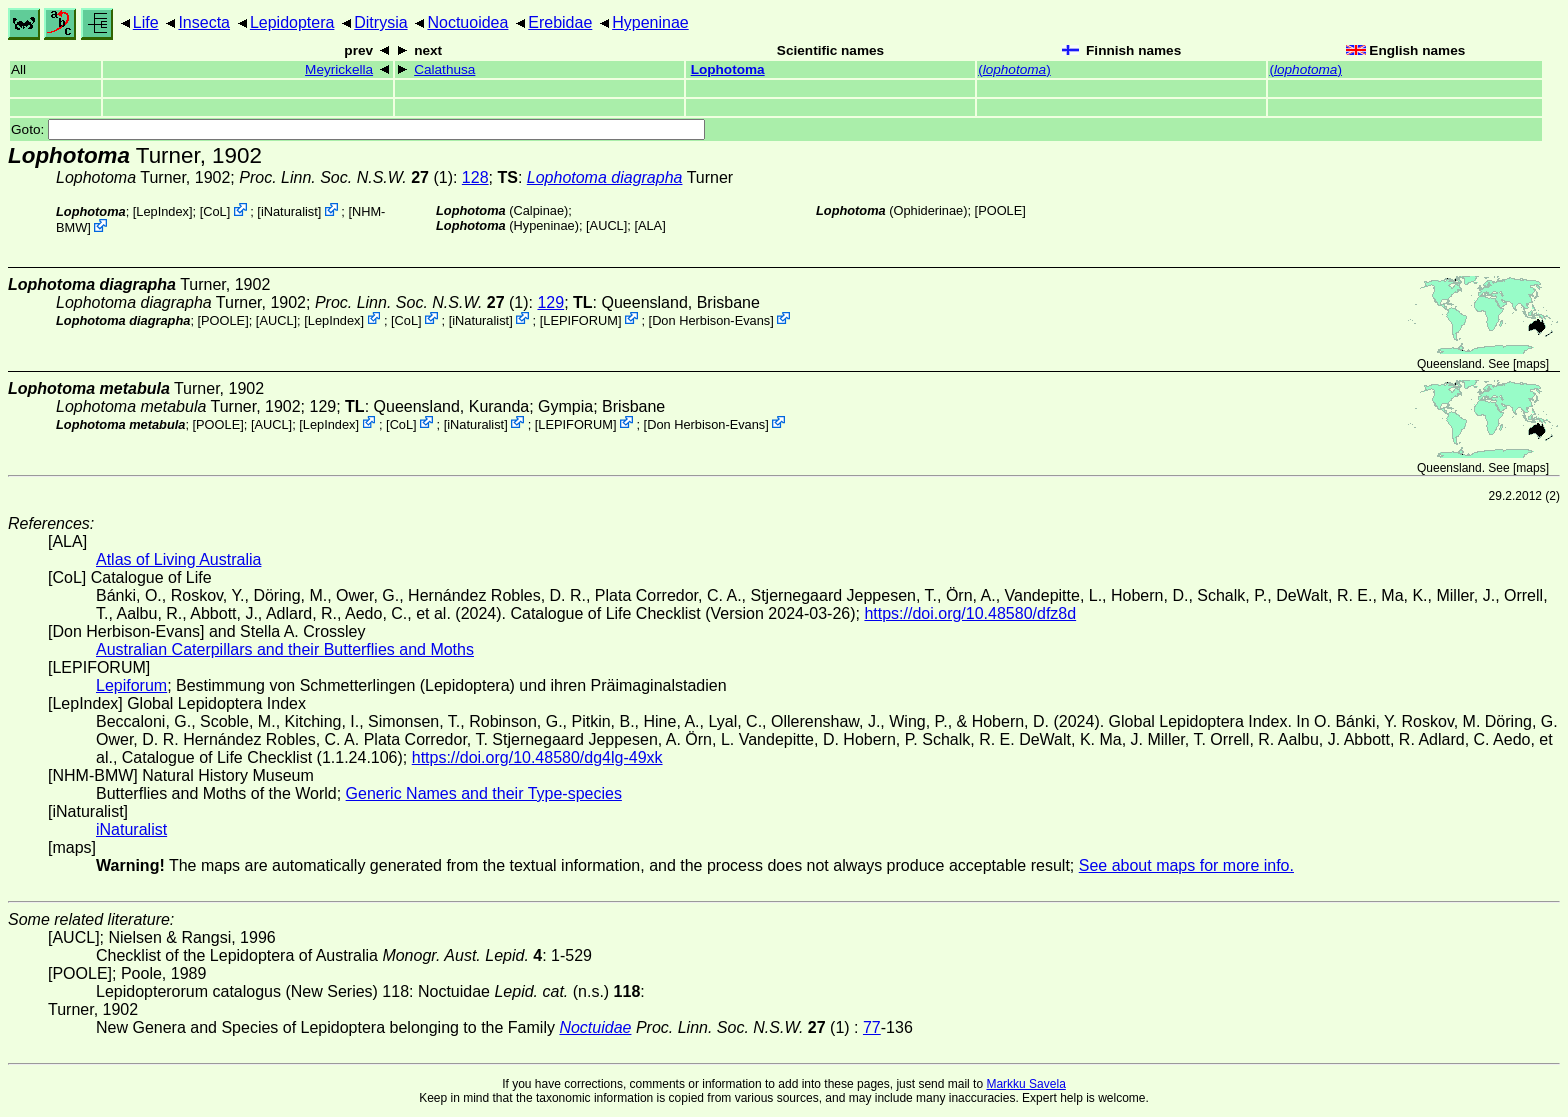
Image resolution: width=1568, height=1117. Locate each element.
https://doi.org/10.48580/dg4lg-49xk (537, 757)
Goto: (358, 129)
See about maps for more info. (1186, 865)
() (1014, 69)
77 (872, 1027)
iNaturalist (289, 211)
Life (146, 22)
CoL (214, 211)
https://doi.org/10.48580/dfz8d (970, 613)
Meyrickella (339, 69)
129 (550, 302)
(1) (346, 177)
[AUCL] (606, 225)
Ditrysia (380, 22)
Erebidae (560, 22)
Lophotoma (728, 69)
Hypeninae (650, 22)
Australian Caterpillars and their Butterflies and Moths (285, 649)
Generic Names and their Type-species (484, 793)
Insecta (204, 22)
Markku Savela (1025, 1084)
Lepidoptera (292, 22)
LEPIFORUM (580, 319)
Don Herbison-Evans (711, 319)
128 (475, 177)
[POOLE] (1000, 210)
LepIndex (162, 211)
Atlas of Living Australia (178, 559)
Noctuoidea (467, 22)
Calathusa (444, 69)
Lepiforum (131, 685)
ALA (650, 225)
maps (1530, 364)
